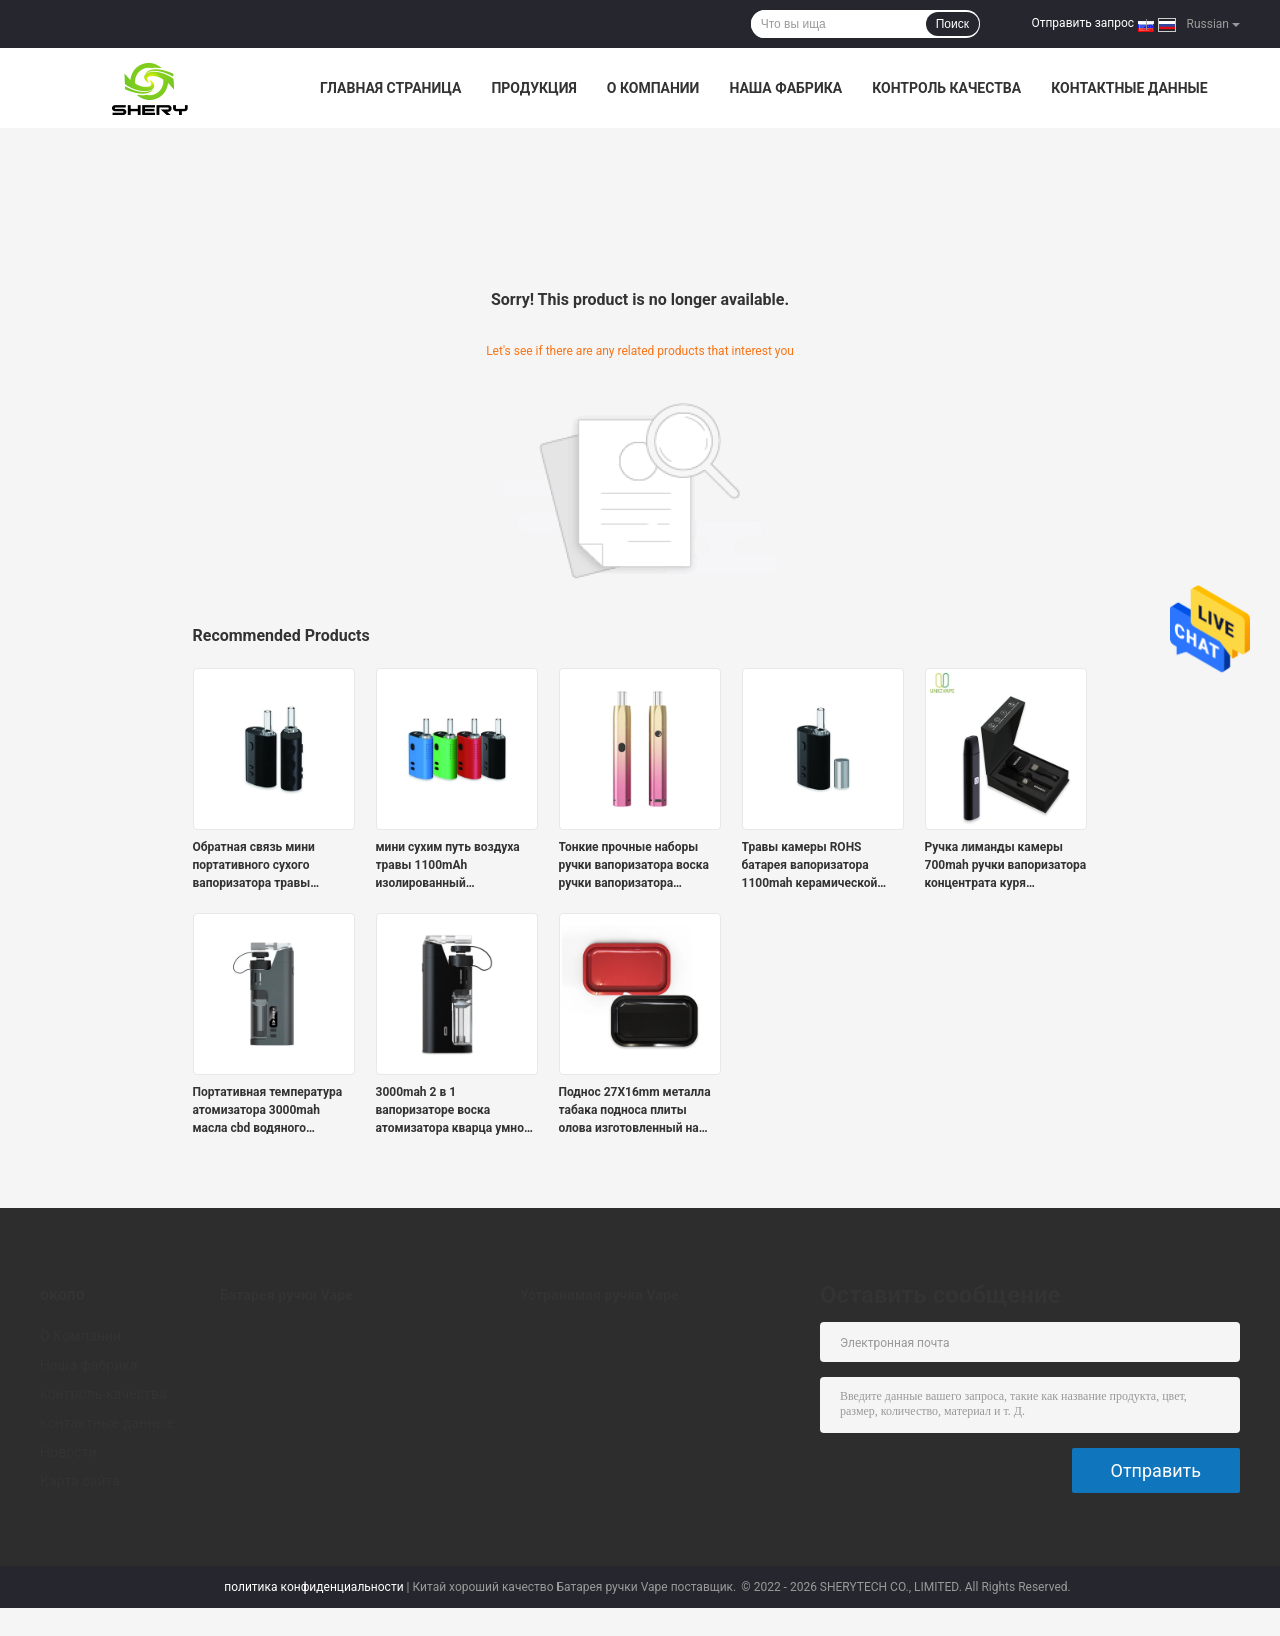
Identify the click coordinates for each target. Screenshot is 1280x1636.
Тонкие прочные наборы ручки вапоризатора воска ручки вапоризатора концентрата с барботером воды (635, 866)
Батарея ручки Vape (286, 1295)
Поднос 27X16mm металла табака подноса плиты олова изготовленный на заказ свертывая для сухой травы (637, 1111)
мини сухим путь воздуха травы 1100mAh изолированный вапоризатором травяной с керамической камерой (453, 866)
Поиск (952, 24)
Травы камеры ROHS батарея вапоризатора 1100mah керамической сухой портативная (810, 866)
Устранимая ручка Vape (599, 1295)
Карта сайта (80, 1481)
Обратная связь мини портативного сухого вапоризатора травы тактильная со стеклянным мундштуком (271, 866)
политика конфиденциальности (313, 1587)
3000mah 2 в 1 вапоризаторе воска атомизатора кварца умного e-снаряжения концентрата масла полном (456, 1111)
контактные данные (1129, 88)
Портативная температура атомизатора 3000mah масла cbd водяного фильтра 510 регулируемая (269, 1111)
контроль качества (946, 88)
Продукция (533, 88)
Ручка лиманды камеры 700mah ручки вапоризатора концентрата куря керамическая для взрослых (1006, 866)
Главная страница (390, 88)
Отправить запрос (1082, 23)
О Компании (653, 88)
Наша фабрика (785, 88)
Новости (68, 1452)
